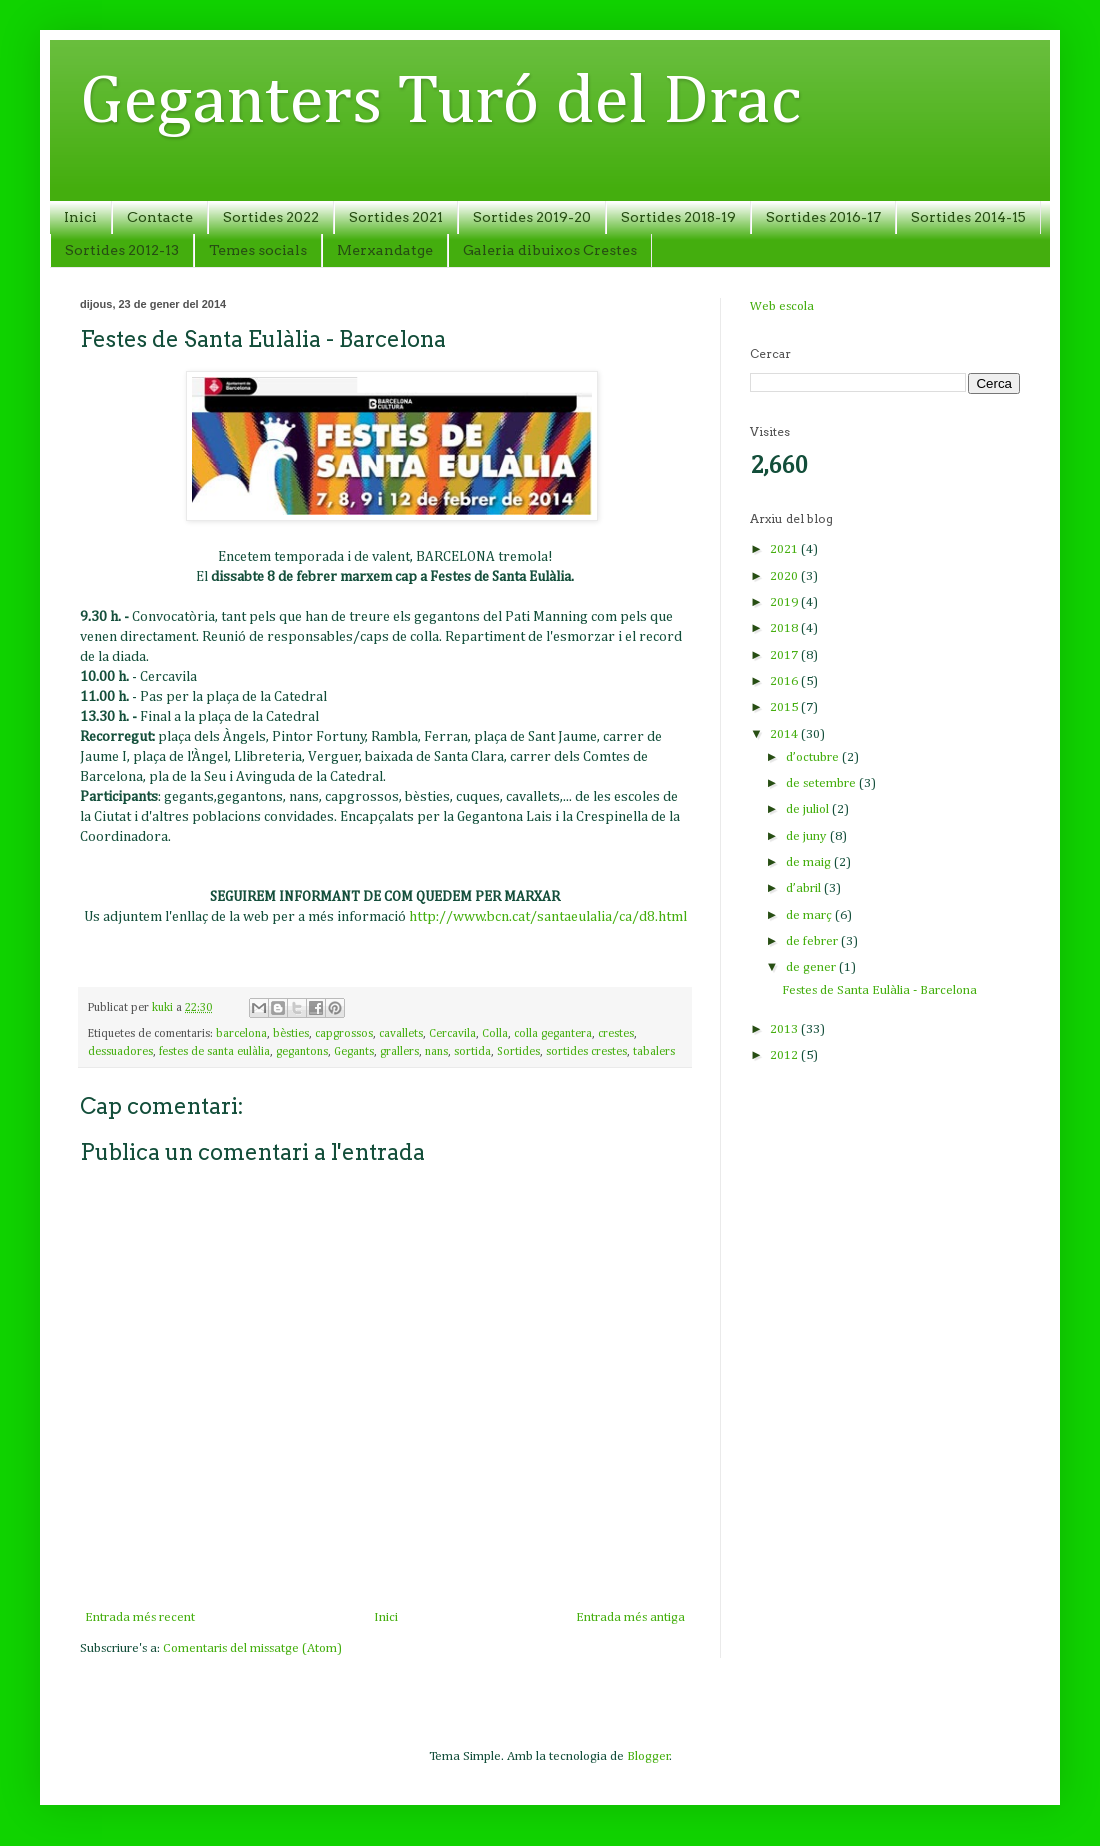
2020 (785, 576)
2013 (785, 1029)
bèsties (291, 1034)
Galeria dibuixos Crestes (550, 250)
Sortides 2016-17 (823, 217)
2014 (785, 734)
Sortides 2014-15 (968, 217)
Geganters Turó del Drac (440, 103)
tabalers (654, 1052)
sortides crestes (586, 1052)
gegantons (302, 1052)
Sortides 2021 (396, 217)
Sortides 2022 (271, 217)
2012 (785, 1055)
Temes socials (258, 250)
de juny (808, 836)
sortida (472, 1052)
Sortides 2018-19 (678, 217)
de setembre (822, 783)
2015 (785, 707)
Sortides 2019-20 (532, 217)
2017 (785, 655)
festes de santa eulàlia (214, 1052)
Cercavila (452, 1034)
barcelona (241, 1034)
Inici (80, 217)
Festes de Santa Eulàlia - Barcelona (879, 990)
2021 (785, 549)
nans (436, 1052)
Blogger (648, 1756)
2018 (785, 628)
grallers (399, 1052)
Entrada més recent (140, 1617)
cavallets (401, 1034)
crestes (616, 1034)
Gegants (354, 1052)
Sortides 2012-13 (122, 250)
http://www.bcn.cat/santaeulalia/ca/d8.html (548, 917)
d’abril (805, 888)
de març (810, 915)
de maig (810, 862)
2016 (785, 681)
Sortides (518, 1052)
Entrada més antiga (630, 1617)
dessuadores (120, 1052)
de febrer (813, 941)
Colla (495, 1034)
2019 (785, 602)
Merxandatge (385, 250)
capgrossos (344, 1034)
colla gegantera (553, 1034)
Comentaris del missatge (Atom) (252, 1648)
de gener (812, 967)
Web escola (782, 306)
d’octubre (814, 757)
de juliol (809, 809)
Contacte (160, 217)
